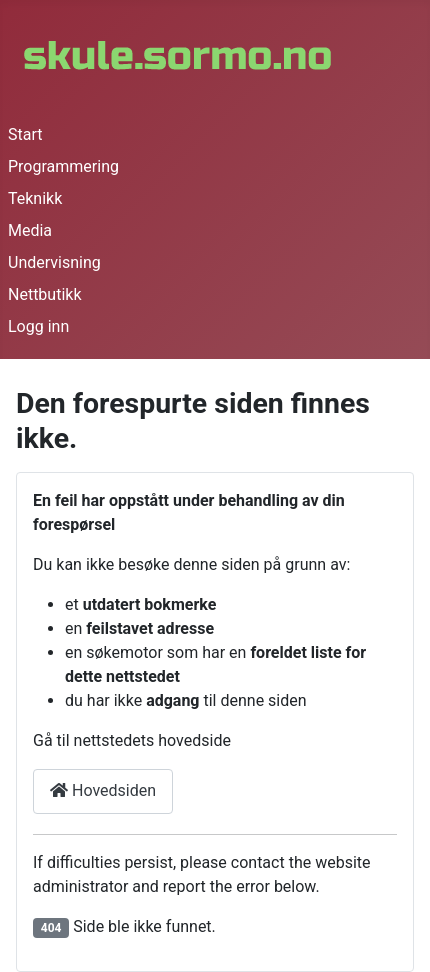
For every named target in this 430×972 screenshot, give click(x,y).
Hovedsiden (103, 790)
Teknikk (35, 198)
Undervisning (54, 262)
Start (25, 134)
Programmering (63, 166)
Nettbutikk (45, 294)
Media (30, 230)
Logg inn (38, 326)
